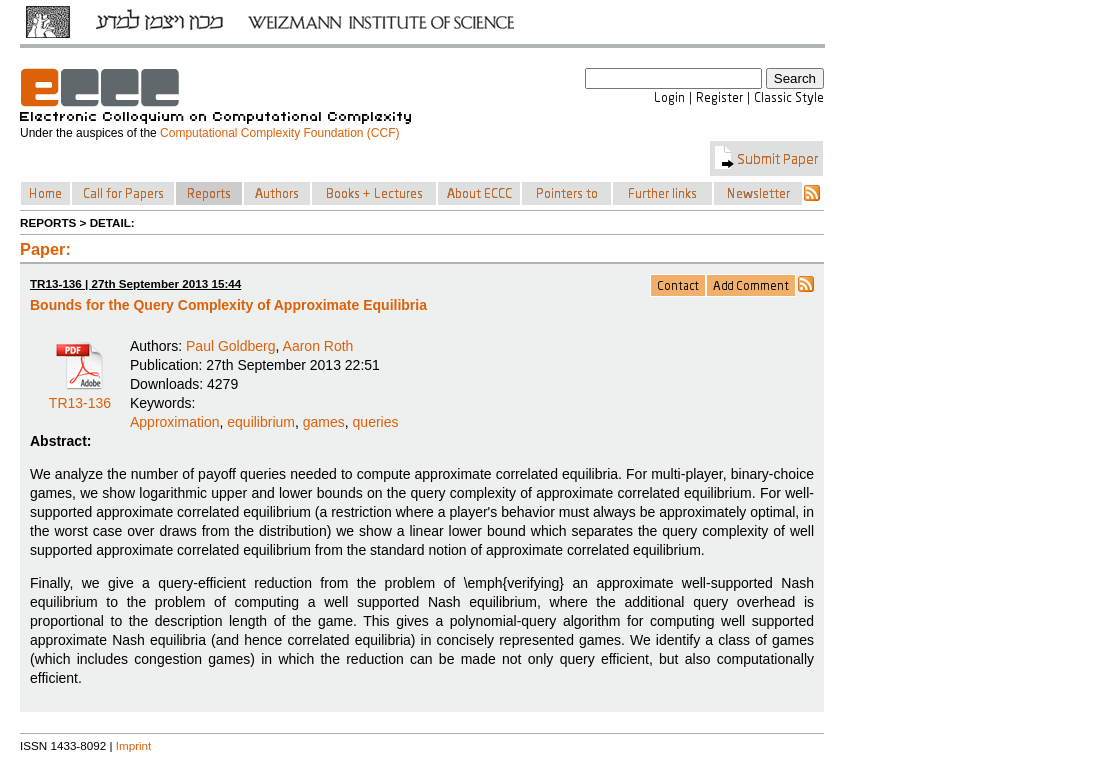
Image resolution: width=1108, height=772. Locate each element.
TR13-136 (80, 396)
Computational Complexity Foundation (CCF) (279, 133)
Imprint (134, 745)
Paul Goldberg (231, 346)
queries (376, 422)
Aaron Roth (318, 346)
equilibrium (261, 422)
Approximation (175, 422)
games (324, 422)
